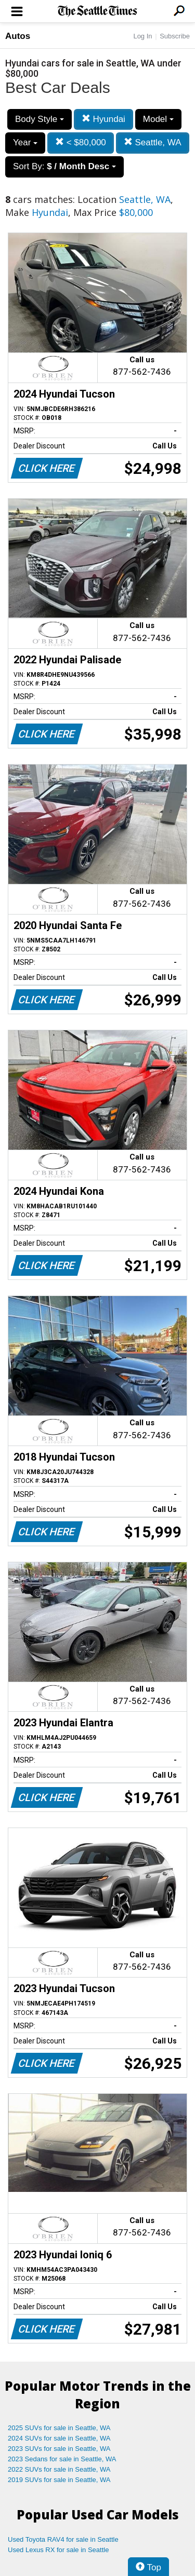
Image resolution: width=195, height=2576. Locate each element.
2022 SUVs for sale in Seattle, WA (59, 2469)
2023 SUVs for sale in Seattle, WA (59, 2448)
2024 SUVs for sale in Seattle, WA (59, 2438)
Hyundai (103, 119)
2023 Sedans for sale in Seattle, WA (62, 2459)
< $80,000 (80, 142)
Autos (17, 36)
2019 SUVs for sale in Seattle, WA (59, 2480)
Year (25, 142)
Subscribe (175, 36)
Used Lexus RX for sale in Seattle (58, 2550)
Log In (142, 36)
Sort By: (64, 166)
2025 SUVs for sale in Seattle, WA (59, 2428)
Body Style (39, 119)
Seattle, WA (152, 142)
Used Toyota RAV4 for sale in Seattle (63, 2539)
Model (158, 119)
